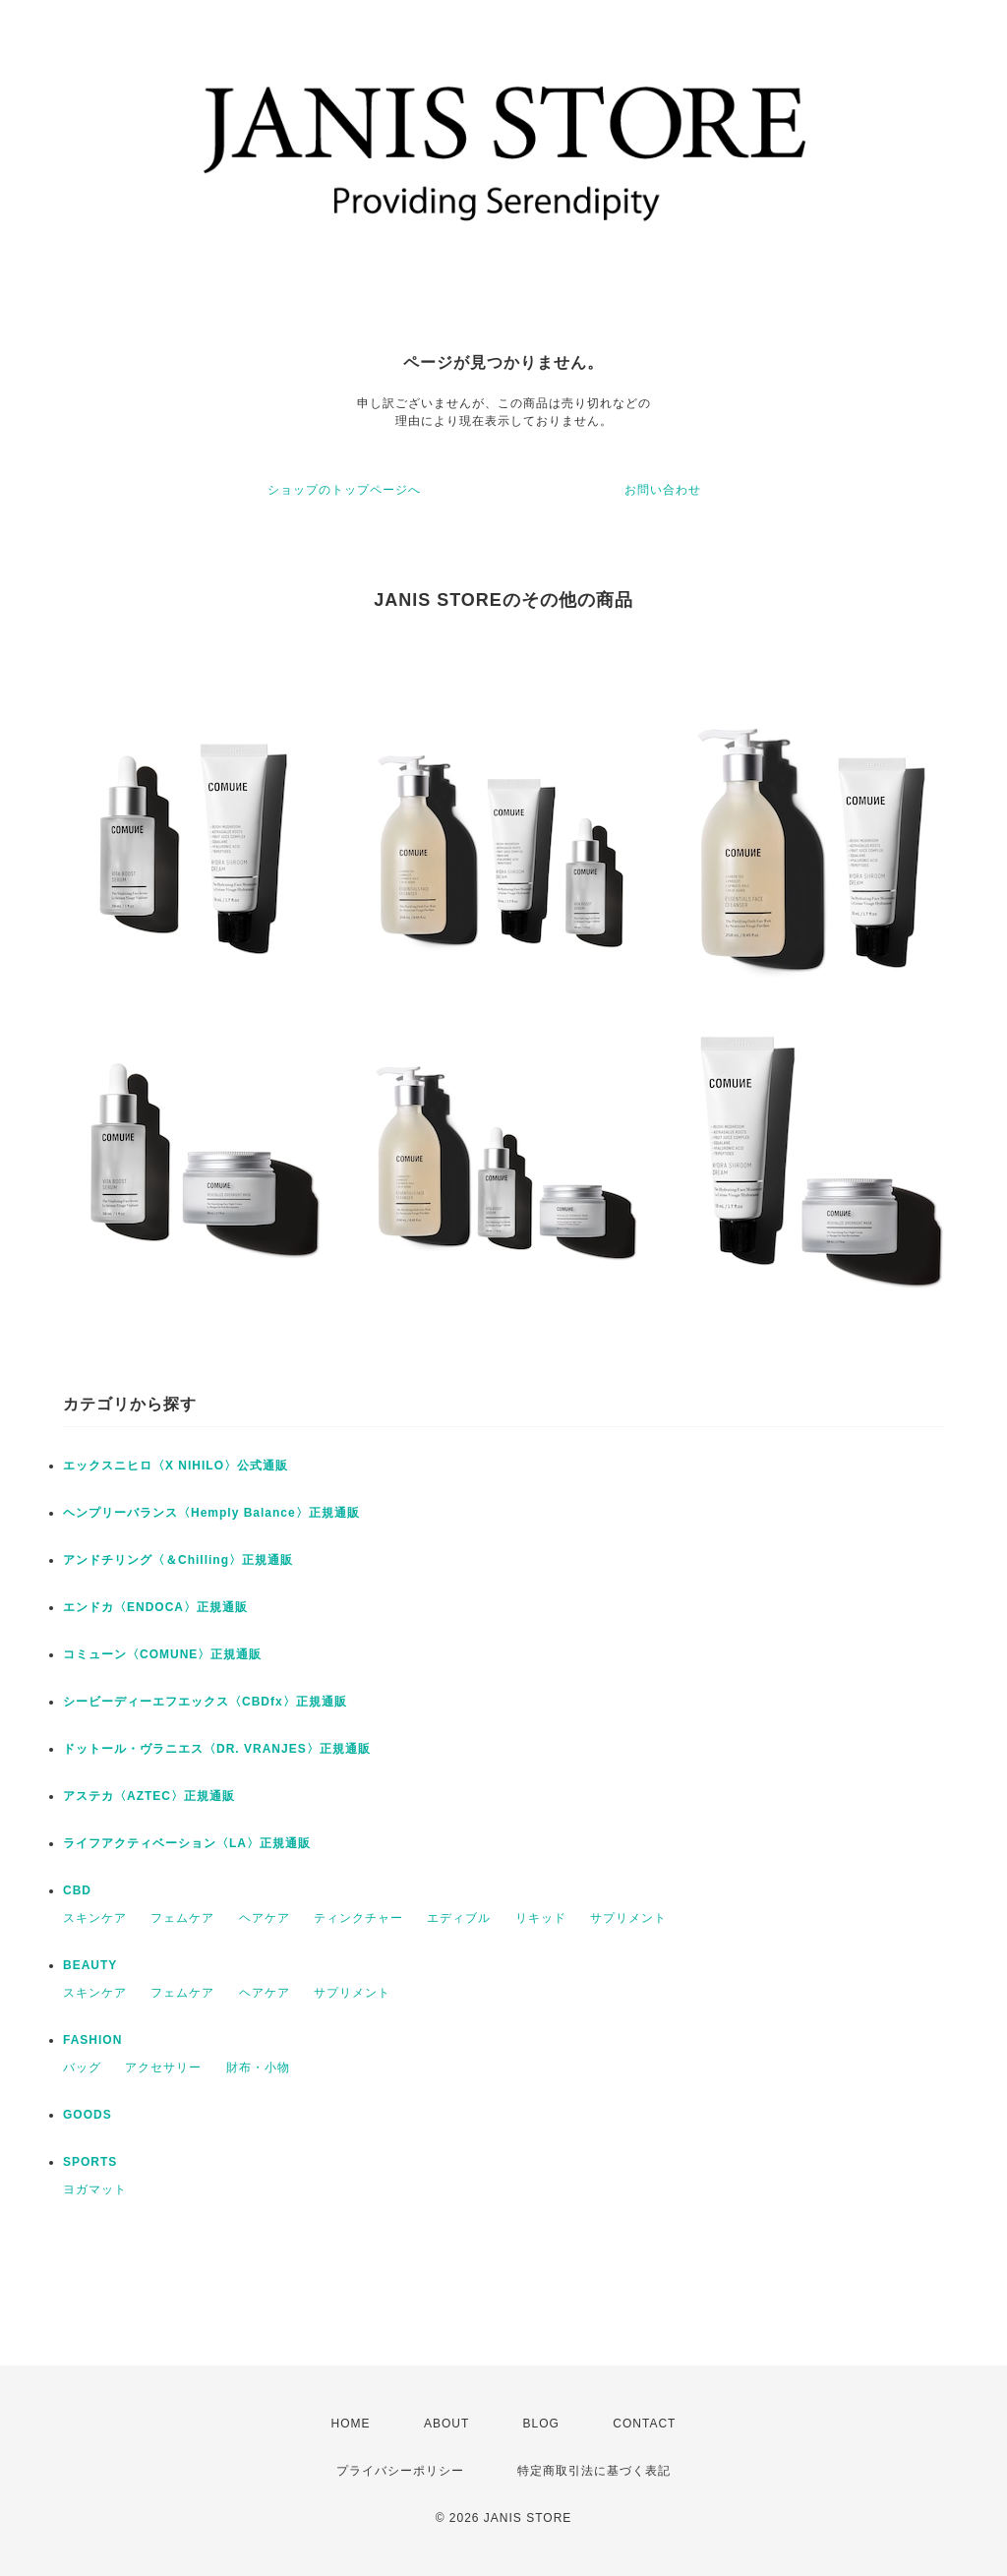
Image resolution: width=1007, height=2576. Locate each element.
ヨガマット (95, 2189)
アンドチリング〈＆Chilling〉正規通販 (178, 1560)
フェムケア (182, 1918)
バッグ (82, 2067)
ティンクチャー (358, 1918)
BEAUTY (90, 1965)
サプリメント (628, 1918)
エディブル (459, 1918)
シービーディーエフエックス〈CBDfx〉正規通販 (205, 1701)
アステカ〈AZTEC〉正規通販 (149, 1796)
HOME (351, 2423)
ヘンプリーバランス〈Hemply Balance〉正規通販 (211, 1513)
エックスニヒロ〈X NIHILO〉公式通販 (175, 1465)
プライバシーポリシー (400, 2471)
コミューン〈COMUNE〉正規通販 (162, 1654)
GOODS (87, 2115)
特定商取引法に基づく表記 (594, 2471)
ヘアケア (264, 1918)
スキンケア (95, 1918)
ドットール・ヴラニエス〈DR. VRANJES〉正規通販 (217, 1749)
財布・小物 (258, 2067)
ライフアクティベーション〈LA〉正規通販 (187, 1843)
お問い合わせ (662, 490)
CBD (77, 1890)
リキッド (540, 1918)
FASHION (92, 2040)
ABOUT (446, 2423)
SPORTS (90, 2162)
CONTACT (644, 2423)
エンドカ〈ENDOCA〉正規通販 (155, 1607)
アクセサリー (163, 2067)
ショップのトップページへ (344, 490)
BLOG (541, 2423)
